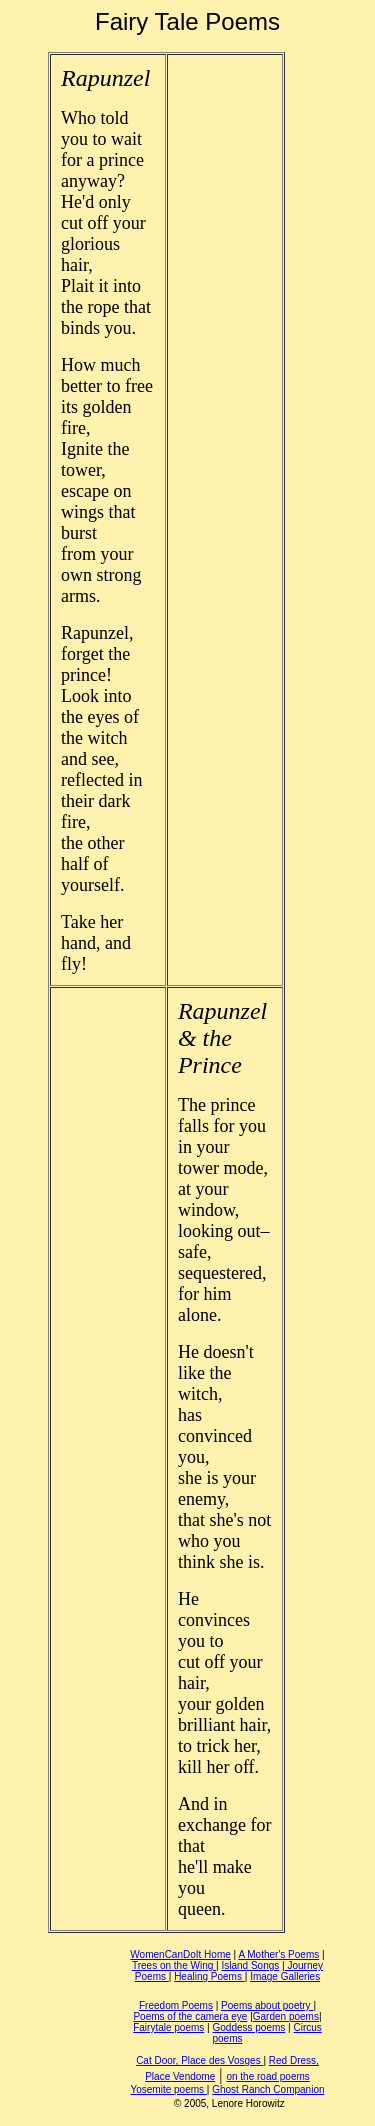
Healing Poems (209, 1976)
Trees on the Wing (174, 1965)
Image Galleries (285, 1976)
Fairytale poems (168, 2027)
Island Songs (250, 1965)
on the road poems (267, 2076)
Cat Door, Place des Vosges (199, 2060)
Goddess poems (248, 2027)
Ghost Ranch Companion (268, 2089)
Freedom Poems (176, 2005)
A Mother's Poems (278, 1954)
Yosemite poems (168, 2089)
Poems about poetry (267, 2005)
